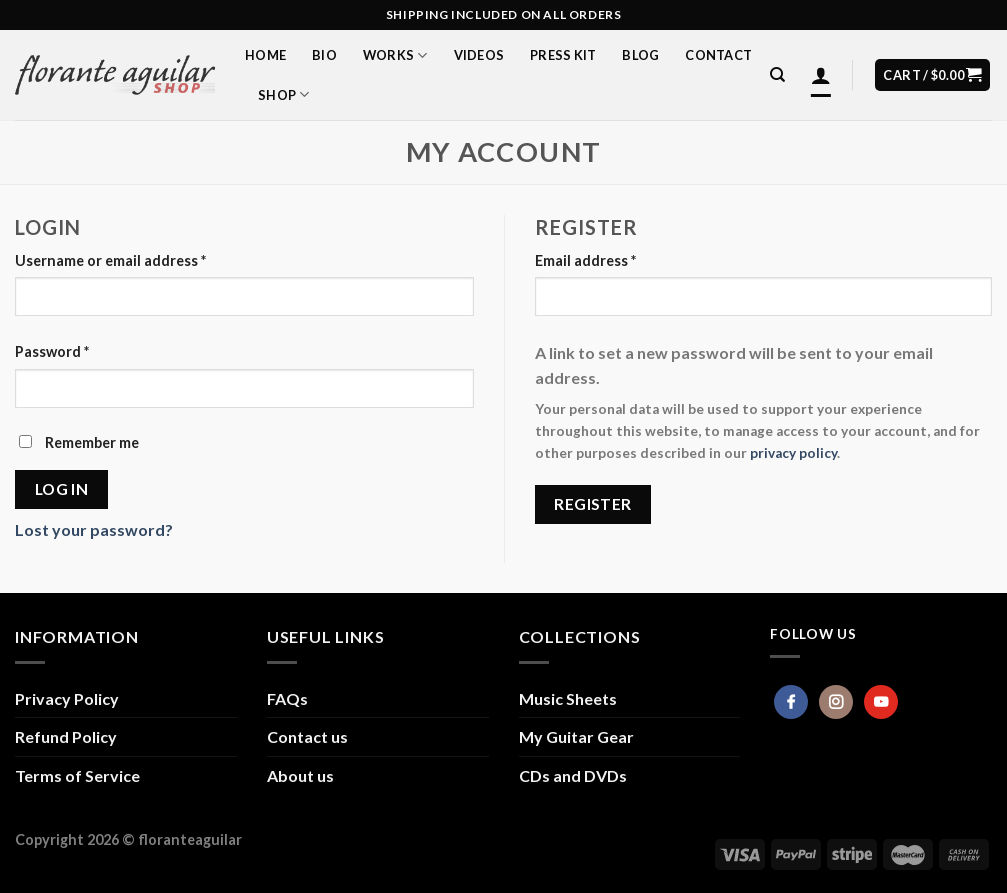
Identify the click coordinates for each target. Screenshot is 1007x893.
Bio (324, 55)
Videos (479, 55)
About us (300, 775)
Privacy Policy (67, 698)
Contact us (307, 736)
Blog (640, 55)
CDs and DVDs (573, 775)
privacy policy (793, 453)
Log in (62, 489)
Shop (283, 94)
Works (395, 55)
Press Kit (563, 55)
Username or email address (110, 260)
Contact (718, 55)
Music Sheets (568, 698)
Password (52, 351)
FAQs (287, 698)
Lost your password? (94, 529)
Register (593, 504)
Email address (585, 260)
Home (265, 55)
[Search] (777, 75)
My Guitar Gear (576, 736)
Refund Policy (66, 736)
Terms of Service (77, 775)
